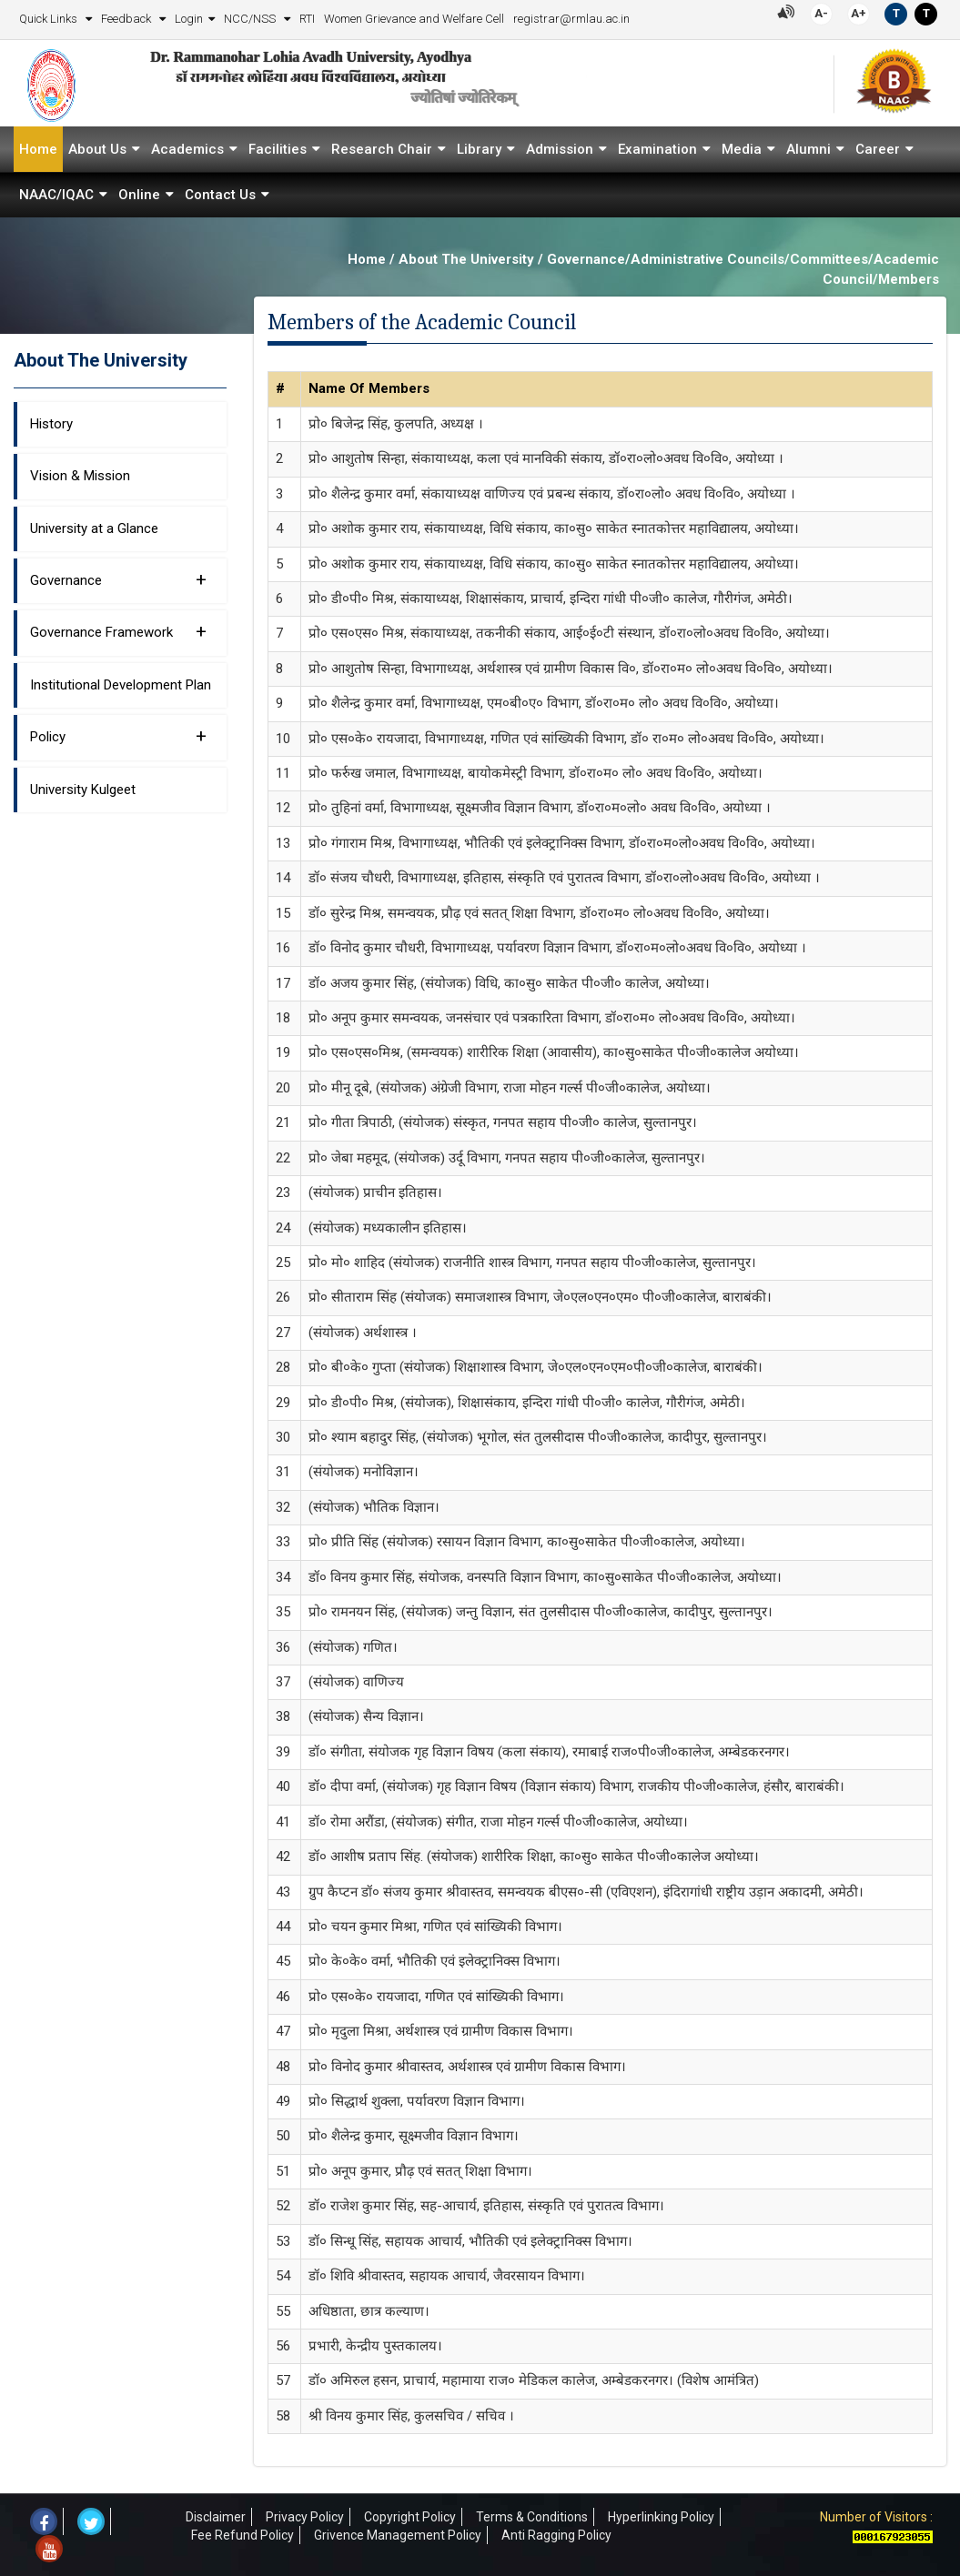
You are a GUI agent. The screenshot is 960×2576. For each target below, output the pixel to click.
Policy (118, 736)
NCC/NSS (251, 18)
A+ (858, 13)
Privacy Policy (305, 2517)
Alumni (808, 149)
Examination (657, 149)
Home (38, 149)
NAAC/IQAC (56, 194)
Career (877, 149)
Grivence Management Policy (397, 2535)
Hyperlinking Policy (661, 2517)
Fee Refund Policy (242, 2535)
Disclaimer (216, 2517)
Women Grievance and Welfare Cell (414, 18)
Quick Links (49, 18)
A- (821, 13)
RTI (307, 18)
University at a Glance (94, 527)
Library (479, 149)
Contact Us (220, 194)
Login (189, 18)
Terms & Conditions (532, 2517)
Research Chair (381, 149)
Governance (118, 579)
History (51, 424)
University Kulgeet (83, 789)
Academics (187, 149)
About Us (97, 149)
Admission (559, 149)
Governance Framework (118, 631)
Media (742, 149)
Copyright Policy (410, 2517)
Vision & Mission (80, 476)
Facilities (277, 149)
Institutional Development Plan (120, 685)
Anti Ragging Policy (556, 2535)
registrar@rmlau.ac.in (571, 18)
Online (139, 194)
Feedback (127, 18)
